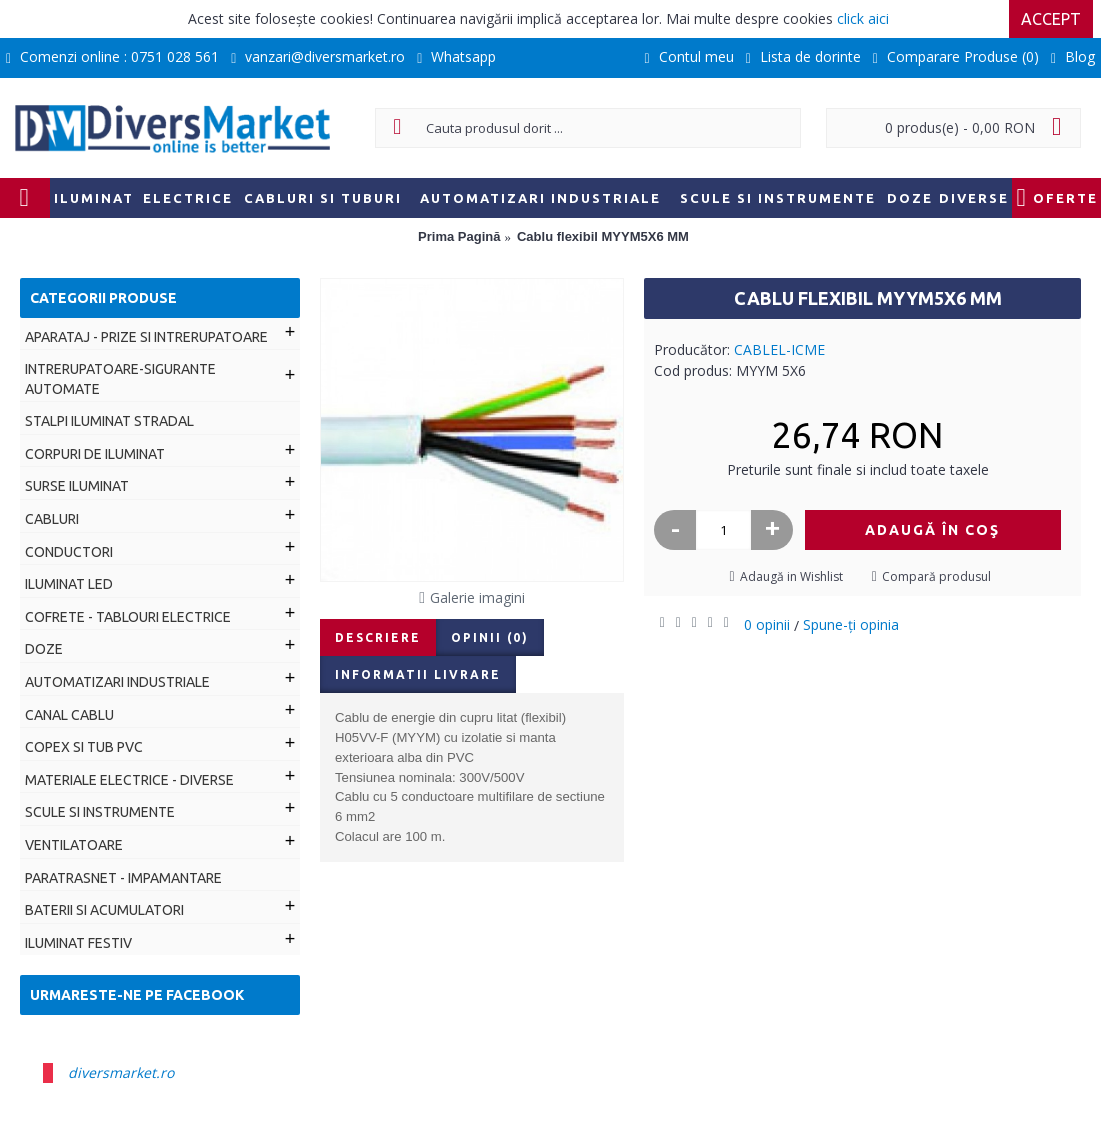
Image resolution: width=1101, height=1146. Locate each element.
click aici (863, 18)
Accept (1051, 19)
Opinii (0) (490, 637)
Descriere (378, 637)
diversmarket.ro (121, 1072)
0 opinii (767, 624)
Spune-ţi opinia (851, 624)
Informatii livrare (418, 674)
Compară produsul (936, 576)
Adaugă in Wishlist (791, 576)
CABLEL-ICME (779, 349)
